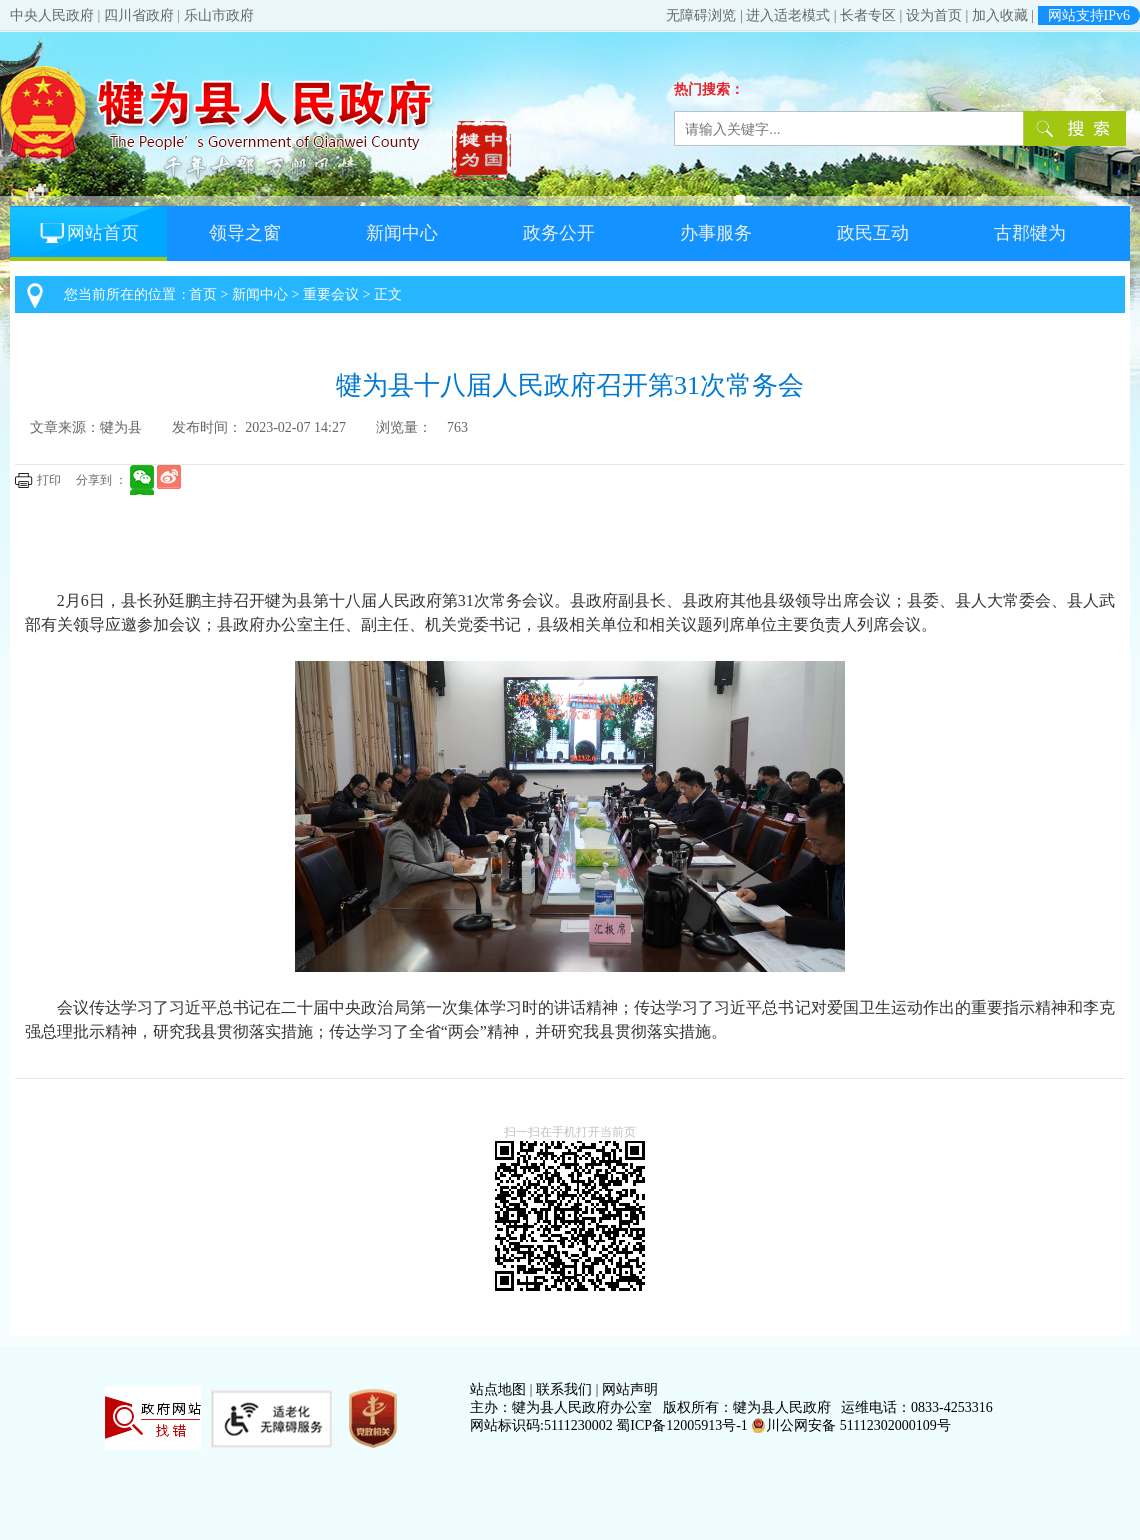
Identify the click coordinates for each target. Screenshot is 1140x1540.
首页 (203, 294)
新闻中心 (402, 233)
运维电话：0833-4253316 (917, 1407)
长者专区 (868, 15)
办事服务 (716, 233)
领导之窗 (245, 233)
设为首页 (934, 15)
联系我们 (564, 1389)
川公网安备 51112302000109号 (850, 1425)
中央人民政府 (52, 15)
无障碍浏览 (701, 15)
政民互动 (873, 233)
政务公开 (559, 233)
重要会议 (331, 294)
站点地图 (498, 1389)
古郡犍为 (1030, 233)
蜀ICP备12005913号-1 (681, 1425)
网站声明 (630, 1389)
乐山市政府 (219, 15)
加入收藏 (1000, 15)
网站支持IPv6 (1089, 15)
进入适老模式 (788, 15)
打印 (49, 480)
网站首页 (88, 233)
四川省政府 (139, 15)
